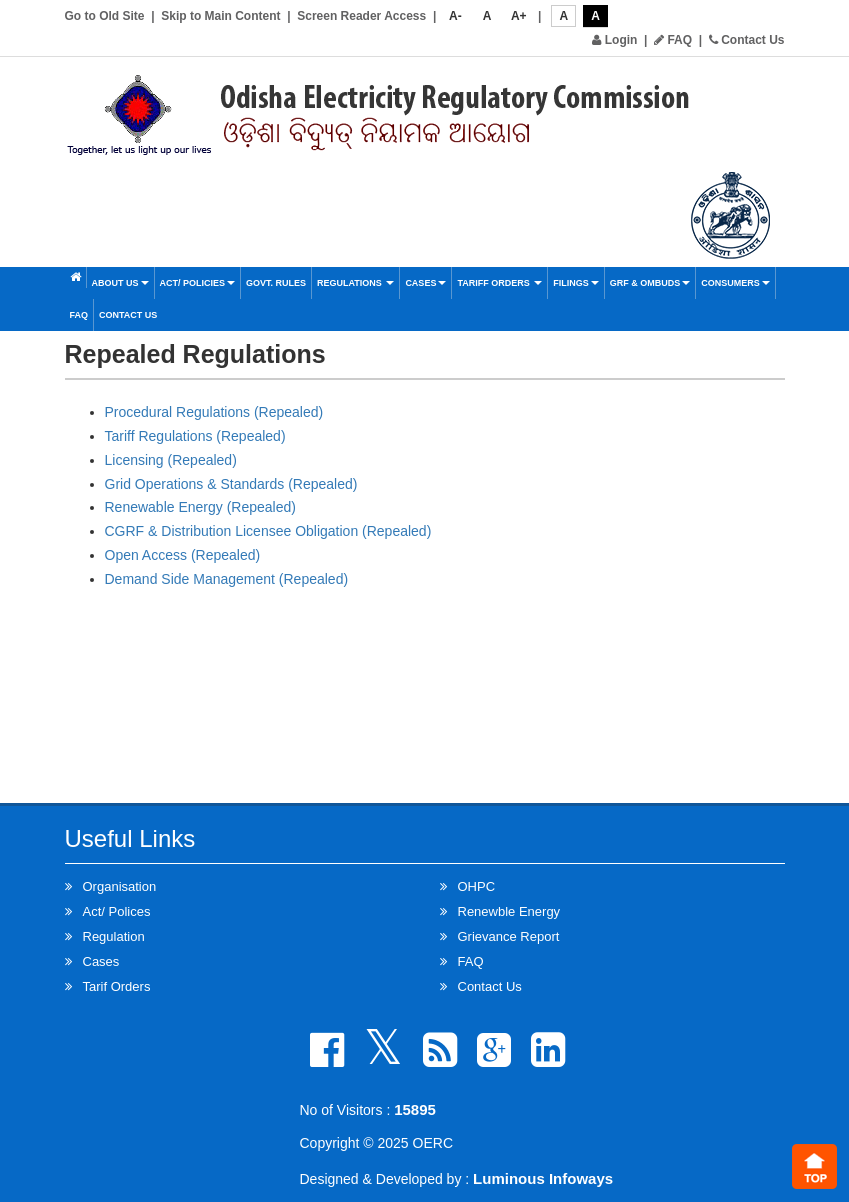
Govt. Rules (276, 283)
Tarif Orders (117, 986)
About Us (120, 283)
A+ (519, 16)
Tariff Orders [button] (499, 283)
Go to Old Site (105, 16)
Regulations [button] (355, 283)
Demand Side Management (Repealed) (227, 579)
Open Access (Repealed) (183, 555)
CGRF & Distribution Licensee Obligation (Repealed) (268, 531)
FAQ (673, 40)
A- (455, 16)
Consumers (735, 283)
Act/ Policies (198, 283)
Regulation (114, 936)
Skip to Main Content (220, 16)
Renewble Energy (509, 911)
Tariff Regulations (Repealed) (195, 436)
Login (614, 40)
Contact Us (747, 40)
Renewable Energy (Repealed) (200, 507)
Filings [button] (576, 283)
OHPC (477, 886)
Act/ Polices (117, 911)
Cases (425, 283)
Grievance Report (509, 936)
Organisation (120, 886)
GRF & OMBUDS (650, 283)
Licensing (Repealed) (171, 460)
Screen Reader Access (361, 16)
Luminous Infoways (543, 1178)
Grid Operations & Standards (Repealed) (231, 484)
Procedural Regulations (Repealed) (214, 412)
